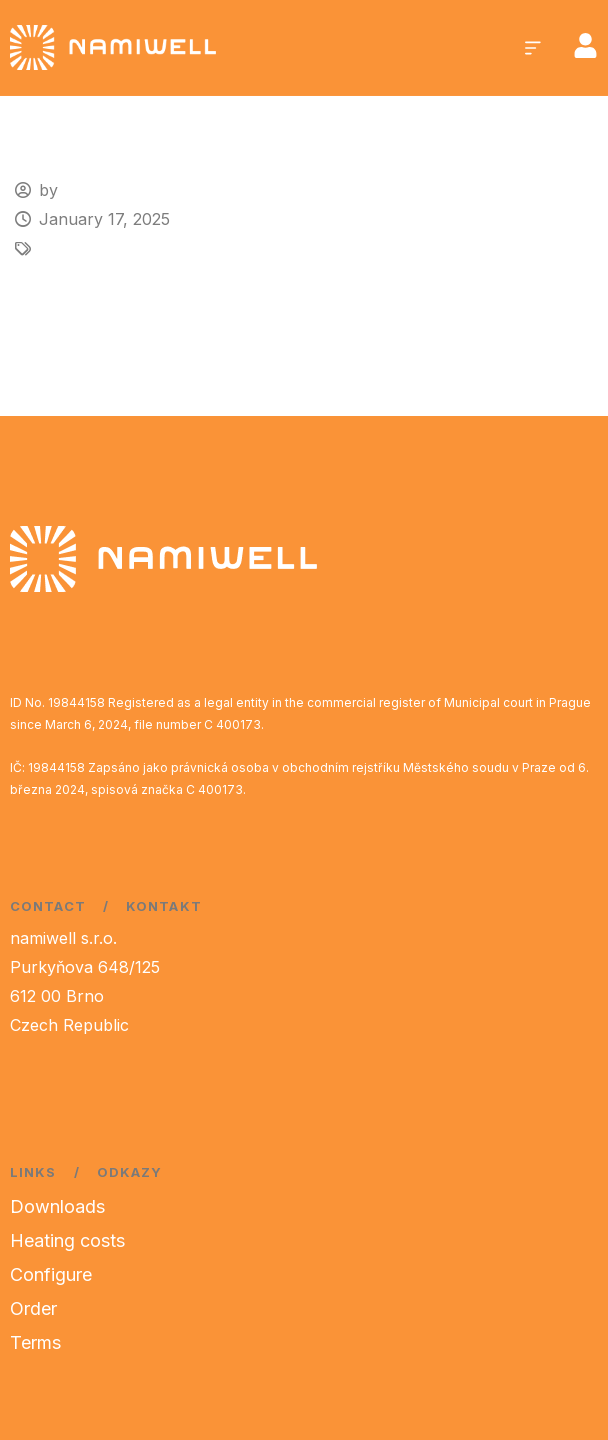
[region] (260, 1283)
